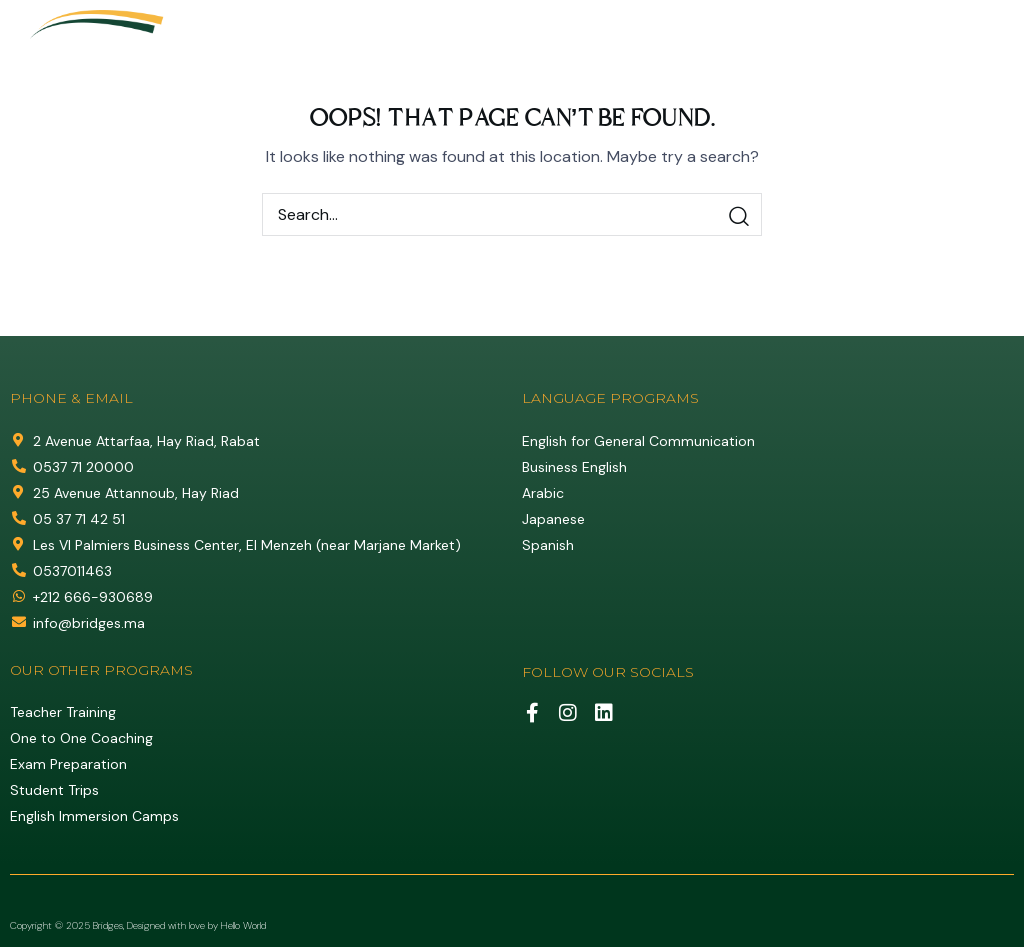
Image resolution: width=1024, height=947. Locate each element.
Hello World (243, 925)
